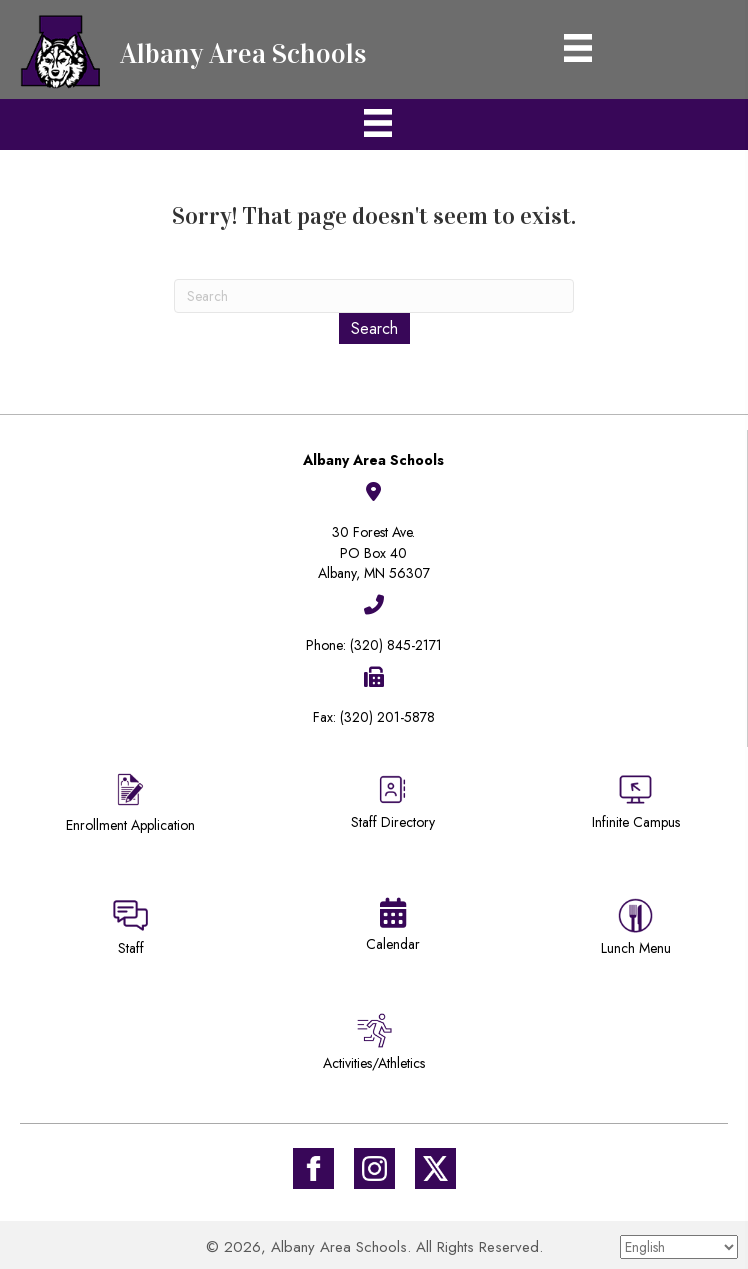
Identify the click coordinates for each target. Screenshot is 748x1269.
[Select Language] (679, 1247)
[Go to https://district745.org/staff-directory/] (393, 809)
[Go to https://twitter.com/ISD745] (435, 1168)
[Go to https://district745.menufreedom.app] (636, 930)
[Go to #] (374, 1168)
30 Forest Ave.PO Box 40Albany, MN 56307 (374, 552)
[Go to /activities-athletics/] (374, 1045)
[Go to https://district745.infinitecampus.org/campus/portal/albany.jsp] (636, 804)
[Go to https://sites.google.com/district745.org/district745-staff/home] (131, 930)
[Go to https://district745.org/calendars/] (393, 929)
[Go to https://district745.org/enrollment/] (131, 805)
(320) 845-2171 (396, 645)
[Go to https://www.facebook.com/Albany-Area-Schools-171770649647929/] (313, 1168)
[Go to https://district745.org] (200, 49)
